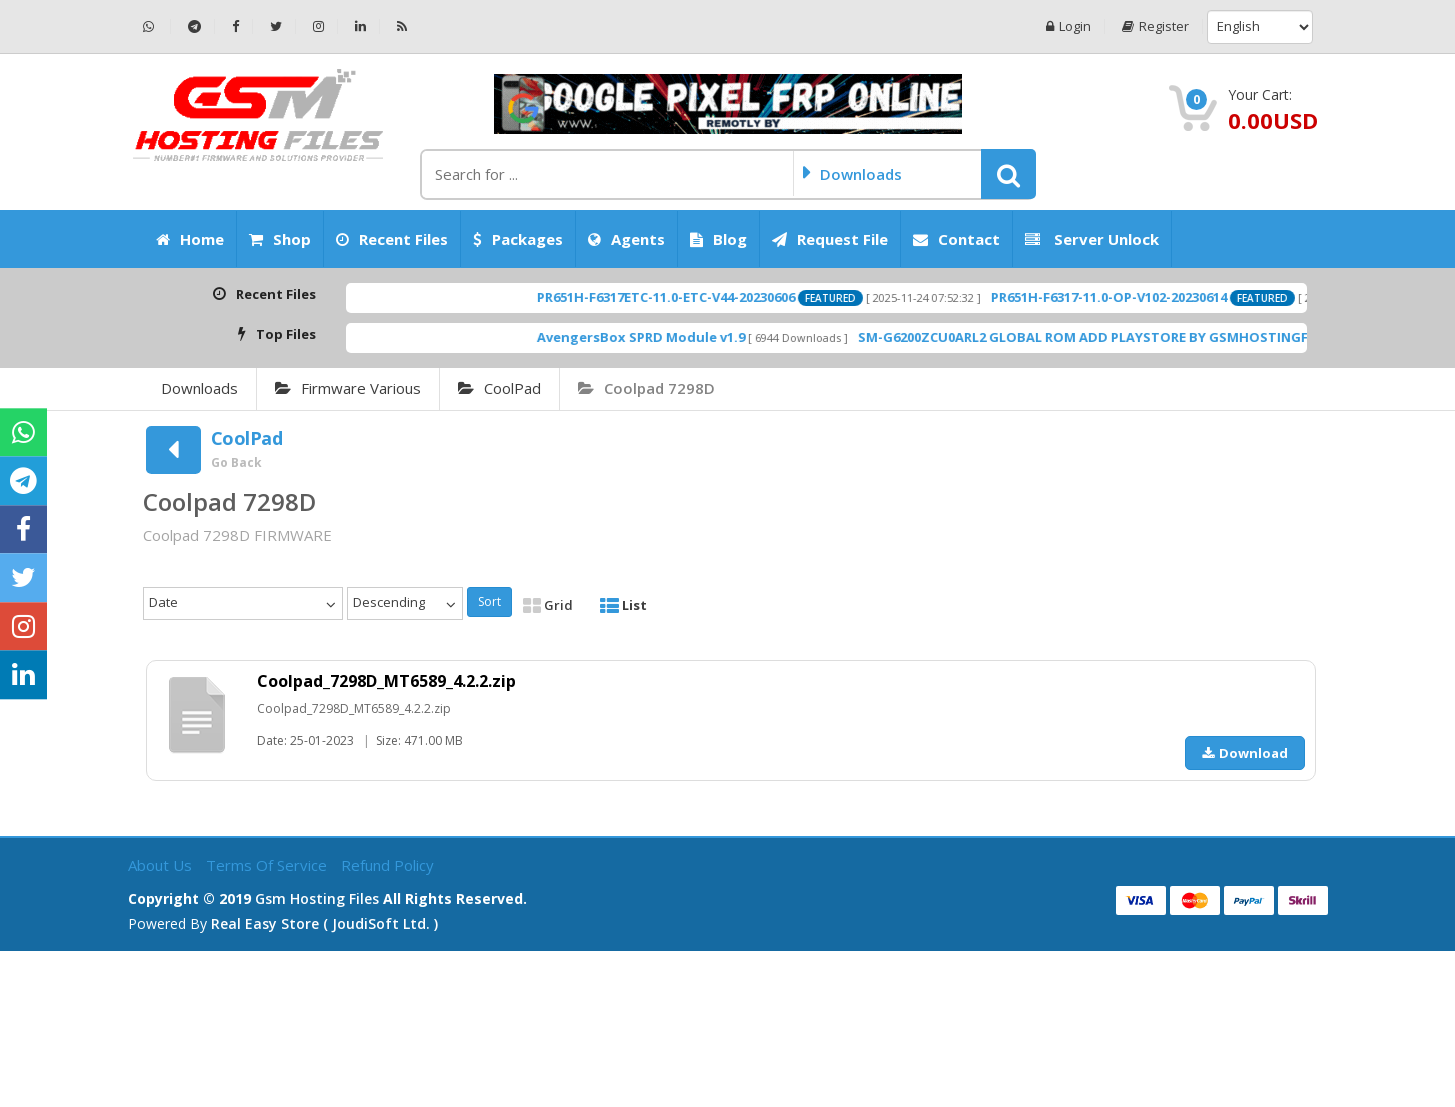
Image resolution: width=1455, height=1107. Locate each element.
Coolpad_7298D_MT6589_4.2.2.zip (386, 681)
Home (190, 239)
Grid (548, 605)
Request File (830, 239)
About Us (162, 865)
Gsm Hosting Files (317, 898)
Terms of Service (268, 865)
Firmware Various (348, 388)
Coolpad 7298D (646, 388)
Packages (518, 239)
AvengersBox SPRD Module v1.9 (669, 337)
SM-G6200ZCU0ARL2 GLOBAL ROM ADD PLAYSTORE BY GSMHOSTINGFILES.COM (1141, 337)
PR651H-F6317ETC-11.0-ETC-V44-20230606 (694, 297)
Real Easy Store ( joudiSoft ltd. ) (324, 923)
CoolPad (499, 388)
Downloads (199, 388)
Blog (718, 239)
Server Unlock (1092, 239)
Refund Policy (387, 865)
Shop (280, 239)
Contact (956, 239)
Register (1155, 26)
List (623, 605)
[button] (1008, 174)
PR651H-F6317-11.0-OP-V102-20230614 (1137, 297)
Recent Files (392, 239)
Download (1245, 753)
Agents (626, 239)
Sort (489, 601)
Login (1068, 26)
